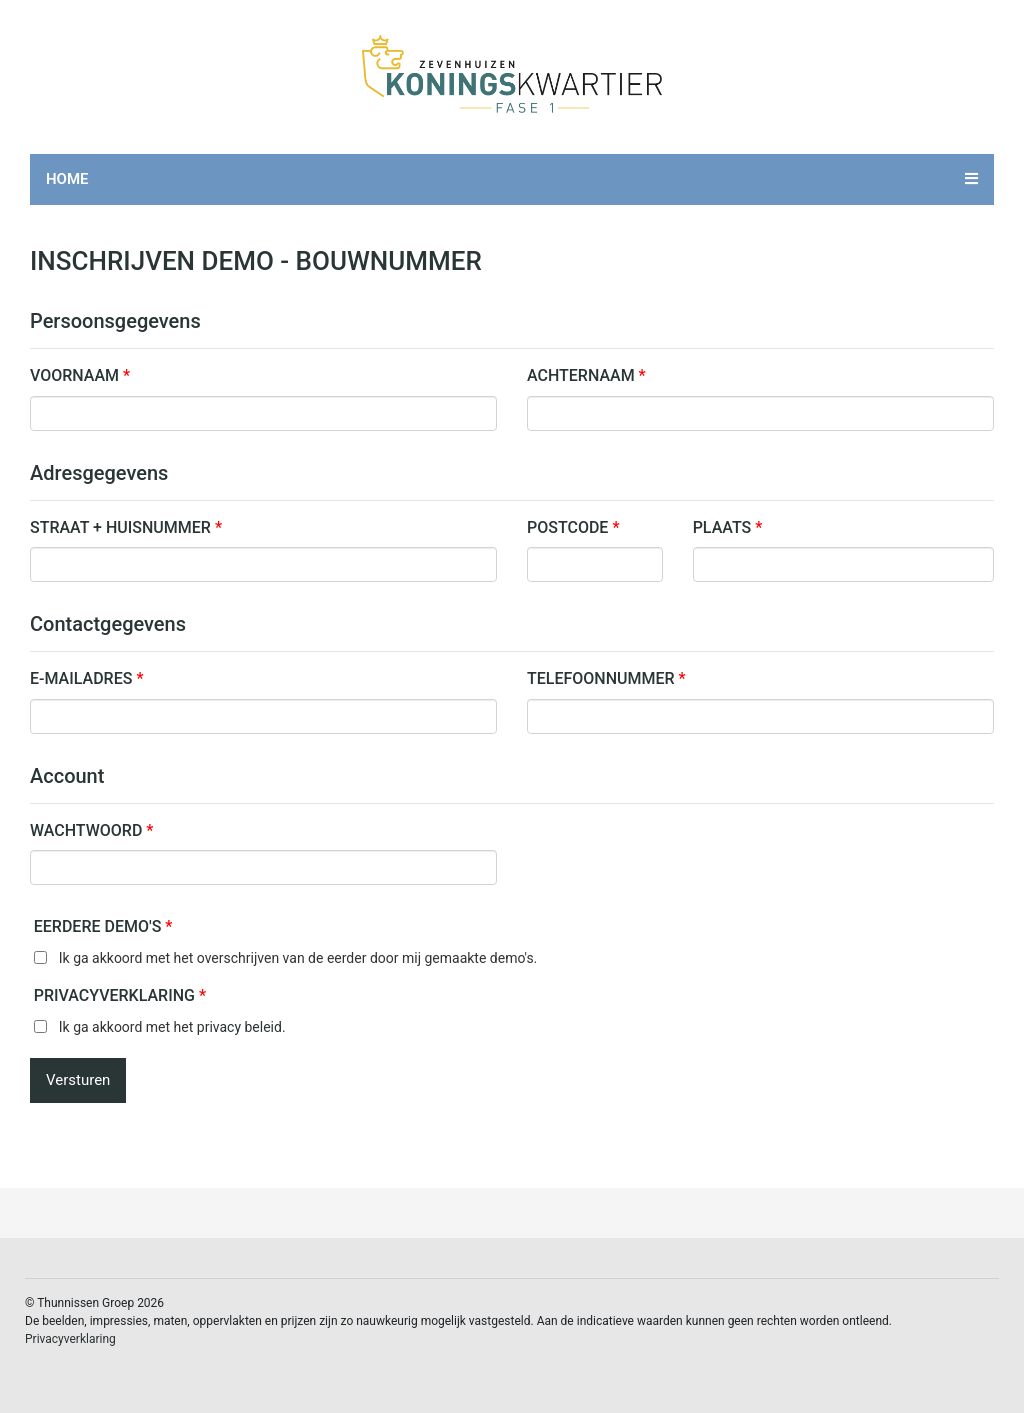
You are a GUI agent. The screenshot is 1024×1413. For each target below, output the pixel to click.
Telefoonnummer (606, 678)
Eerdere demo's (103, 926)
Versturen (78, 1080)
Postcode (573, 527)
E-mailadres (86, 678)
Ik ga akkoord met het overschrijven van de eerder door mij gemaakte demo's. (298, 958)
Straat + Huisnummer (126, 527)
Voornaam (80, 375)
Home (67, 179)
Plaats (728, 527)
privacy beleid (239, 1027)
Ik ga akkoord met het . (172, 1027)
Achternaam (586, 375)
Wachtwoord (91, 830)
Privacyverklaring (120, 995)
